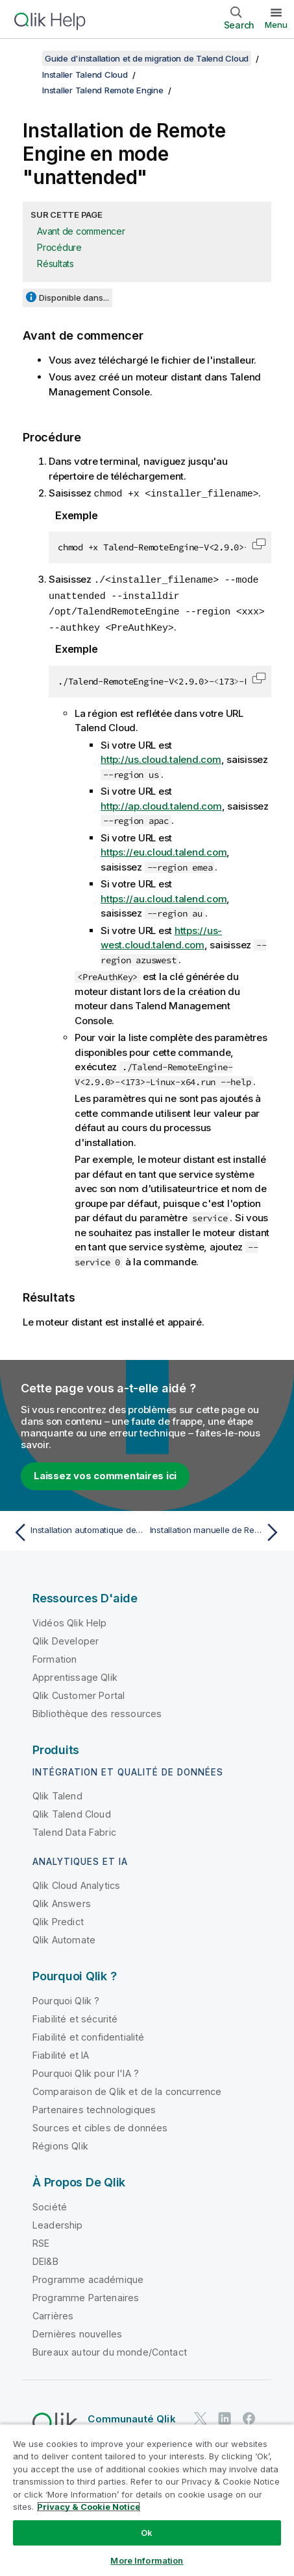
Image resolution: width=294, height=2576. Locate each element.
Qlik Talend (57, 1792)
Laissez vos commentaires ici (105, 1472)
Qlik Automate (63, 1936)
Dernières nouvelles (77, 2330)
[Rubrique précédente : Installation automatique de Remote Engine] (77, 1529)
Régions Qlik (60, 2142)
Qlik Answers (61, 1900)
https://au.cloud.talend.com (164, 895)
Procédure (59, 247)
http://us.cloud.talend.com (161, 756)
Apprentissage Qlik (74, 1674)
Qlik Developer (65, 1637)
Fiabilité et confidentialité (88, 2033)
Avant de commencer (81, 231)
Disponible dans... (74, 297)
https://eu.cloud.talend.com (164, 849)
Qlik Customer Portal (78, 1692)
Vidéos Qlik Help (69, 1619)
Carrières (52, 2312)
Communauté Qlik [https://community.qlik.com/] (131, 2415)
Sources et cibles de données (99, 2124)
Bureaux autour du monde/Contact (109, 2348)
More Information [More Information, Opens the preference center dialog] (146, 2560)
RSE (40, 2239)
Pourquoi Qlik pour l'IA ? (85, 2070)
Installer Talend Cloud (85, 74)
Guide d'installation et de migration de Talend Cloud (147, 58)
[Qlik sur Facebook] (249, 2415)
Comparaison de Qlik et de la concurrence (126, 2088)
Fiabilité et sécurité (74, 2015)
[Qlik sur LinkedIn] (224, 2415)
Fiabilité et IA (60, 2051)
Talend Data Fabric (74, 1828)
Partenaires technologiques (94, 2106)
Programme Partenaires (85, 2294)
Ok (147, 2532)
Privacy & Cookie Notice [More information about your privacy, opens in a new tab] (88, 2506)
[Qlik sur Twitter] (200, 2415)
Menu (276, 24)
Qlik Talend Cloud (71, 1810)
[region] (147, 2500)
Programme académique (87, 2276)
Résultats (55, 263)
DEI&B (45, 2258)
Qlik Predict (58, 1918)
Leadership (57, 2221)
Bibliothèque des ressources (97, 1710)
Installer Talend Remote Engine (103, 90)
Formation (54, 1655)
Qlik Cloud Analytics (76, 1882)
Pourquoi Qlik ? (65, 1997)
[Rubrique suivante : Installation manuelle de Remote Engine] (217, 1529)
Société (49, 2203)
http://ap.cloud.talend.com (161, 803)
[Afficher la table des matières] (26, 58)
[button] (259, 543)
